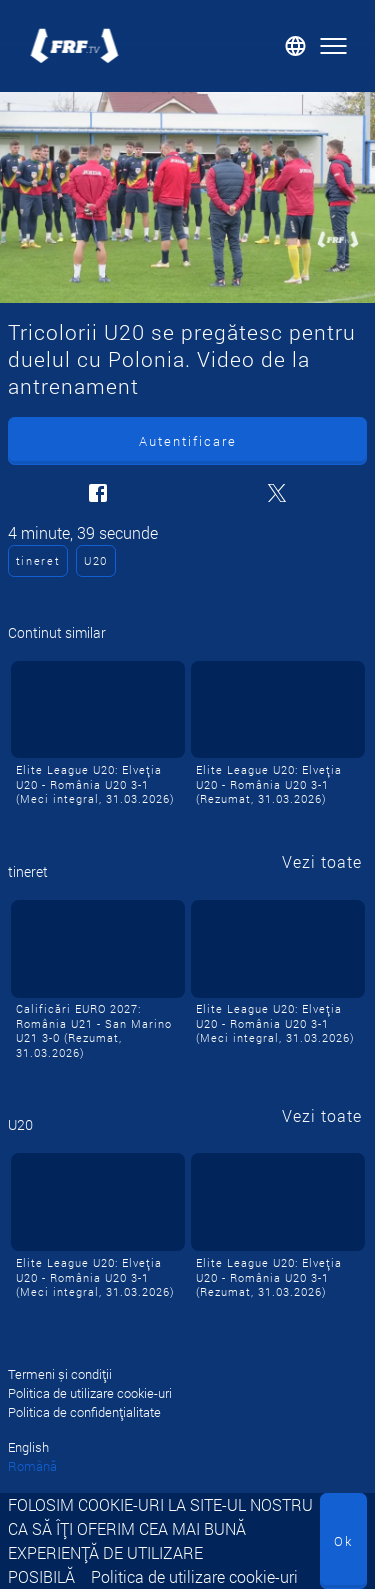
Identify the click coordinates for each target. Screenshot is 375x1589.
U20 (96, 560)
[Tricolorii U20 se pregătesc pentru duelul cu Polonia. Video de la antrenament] (187, 197)
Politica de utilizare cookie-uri (194, 1576)
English (28, 1447)
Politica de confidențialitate (84, 1412)
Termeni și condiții (60, 1374)
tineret (38, 560)
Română (32, 1466)
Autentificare (188, 441)
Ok (343, 1541)
